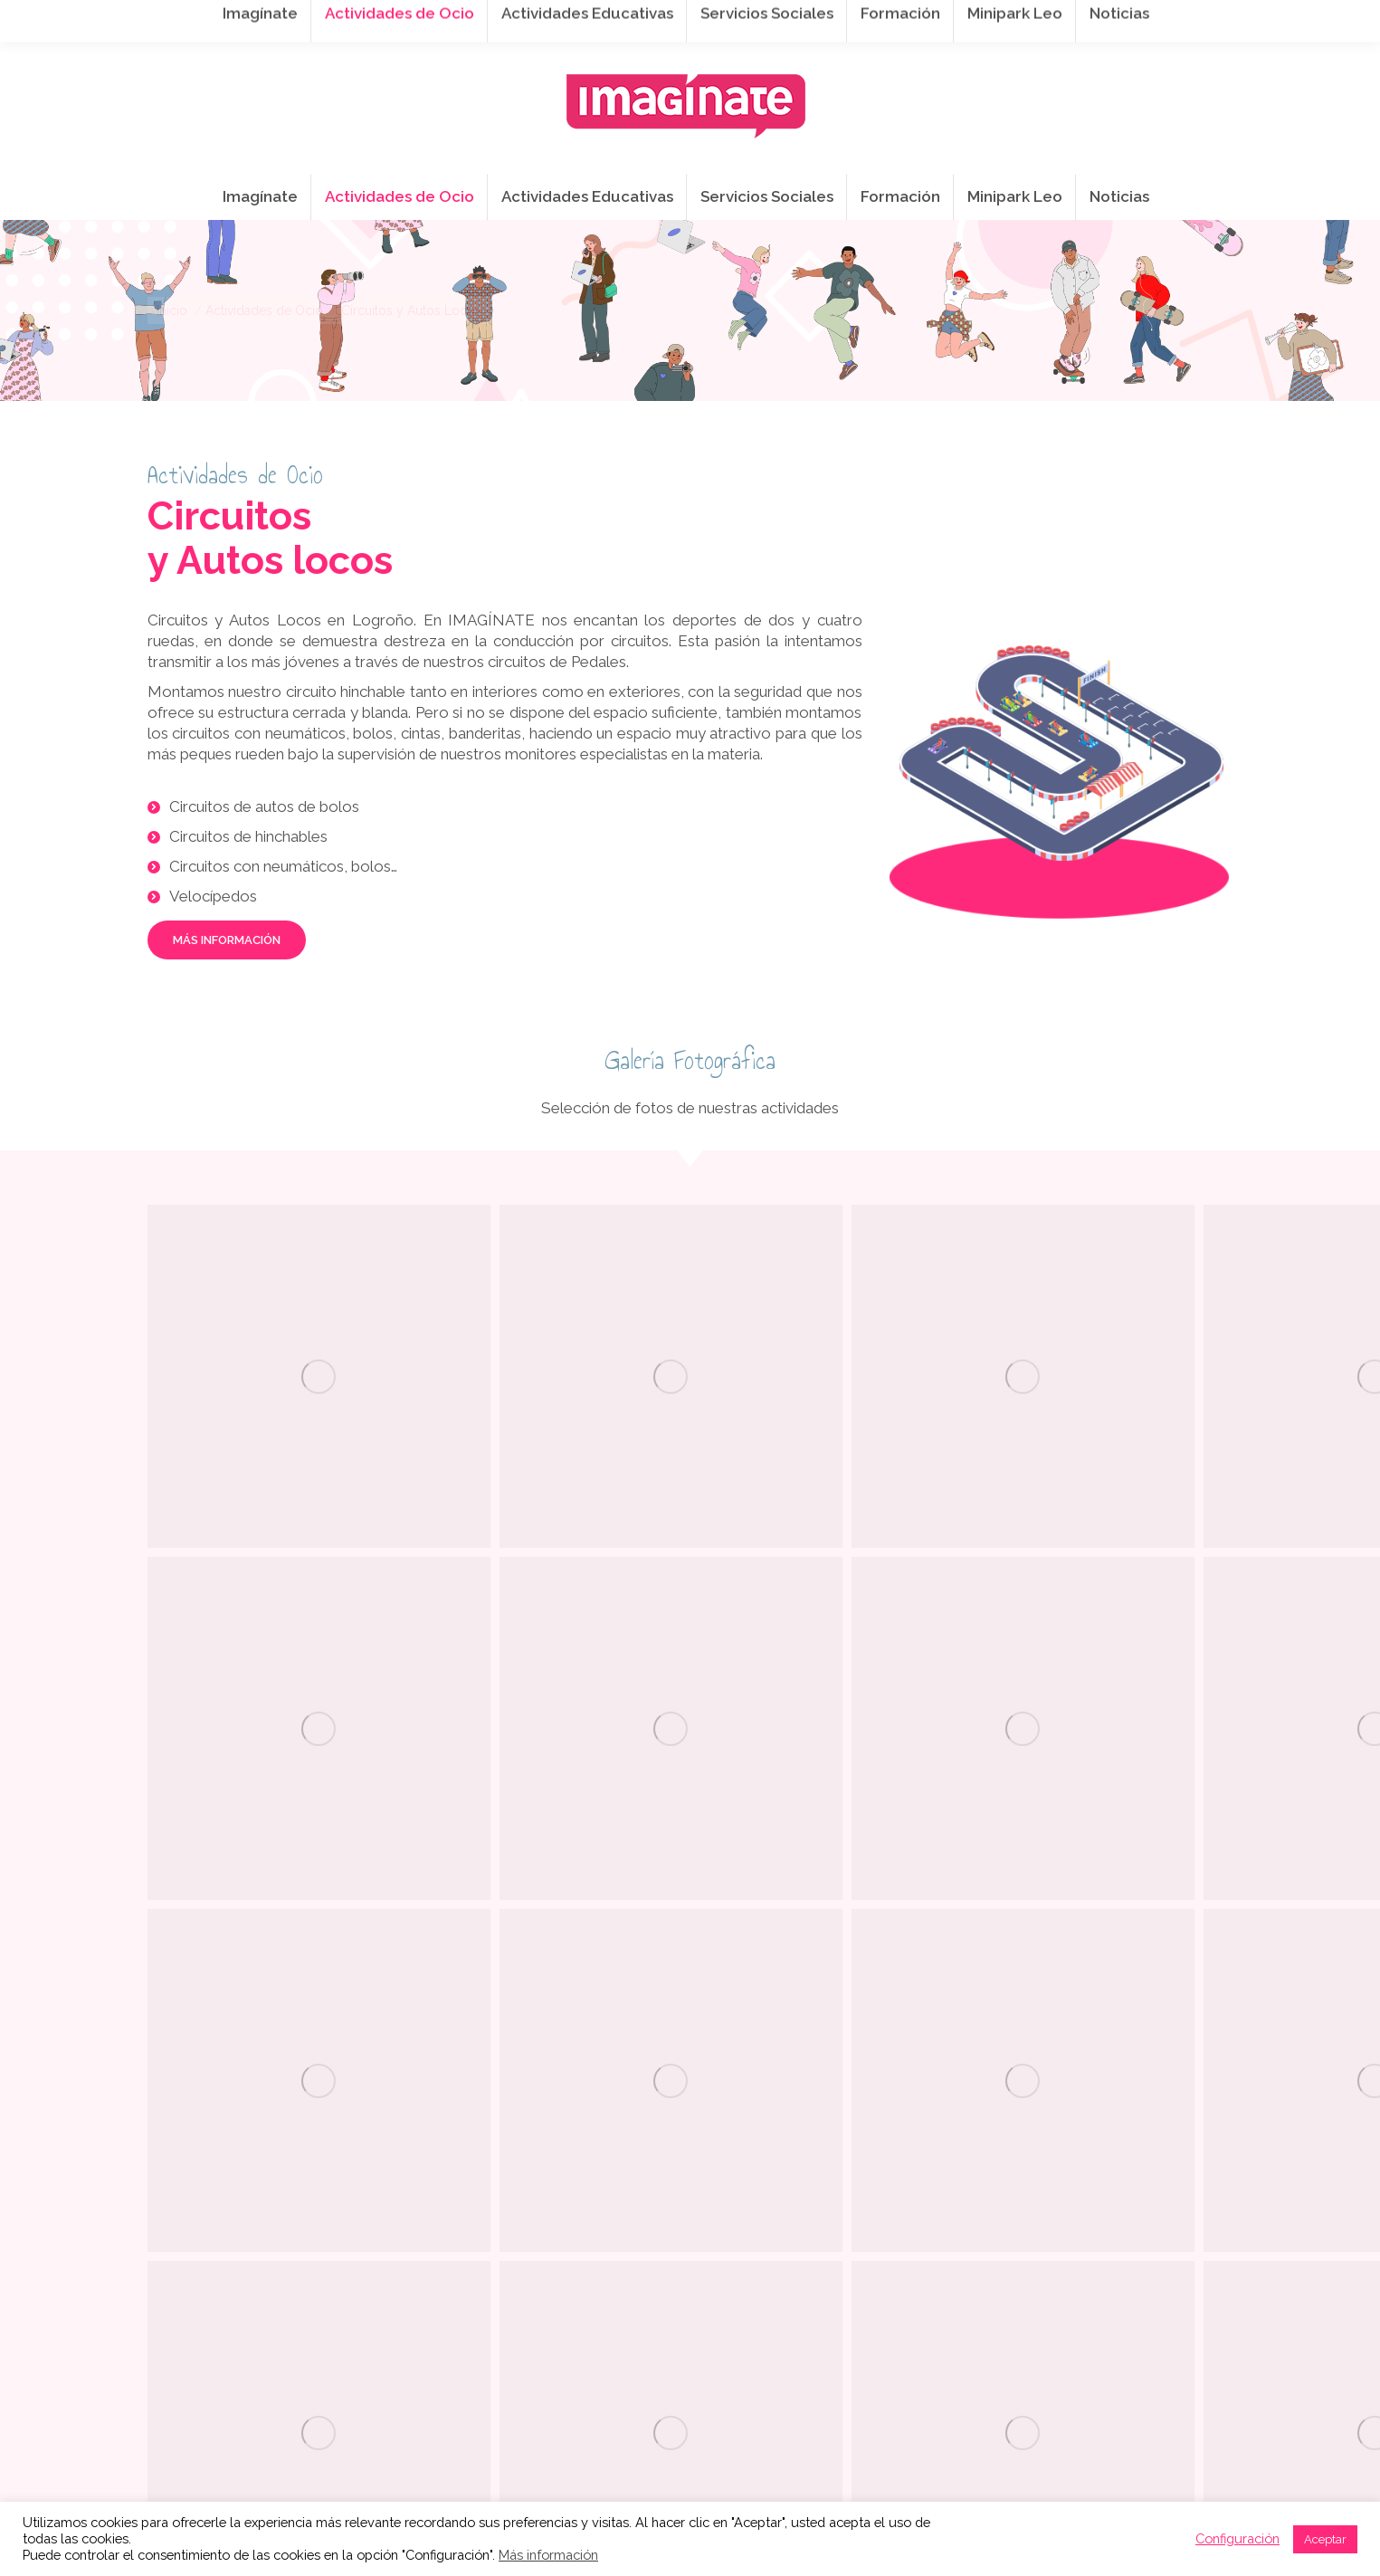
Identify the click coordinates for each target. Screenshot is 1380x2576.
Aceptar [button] (1325, 2539)
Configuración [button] (1237, 2538)
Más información (548, 2554)
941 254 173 (461, 19)
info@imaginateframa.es (618, 19)
